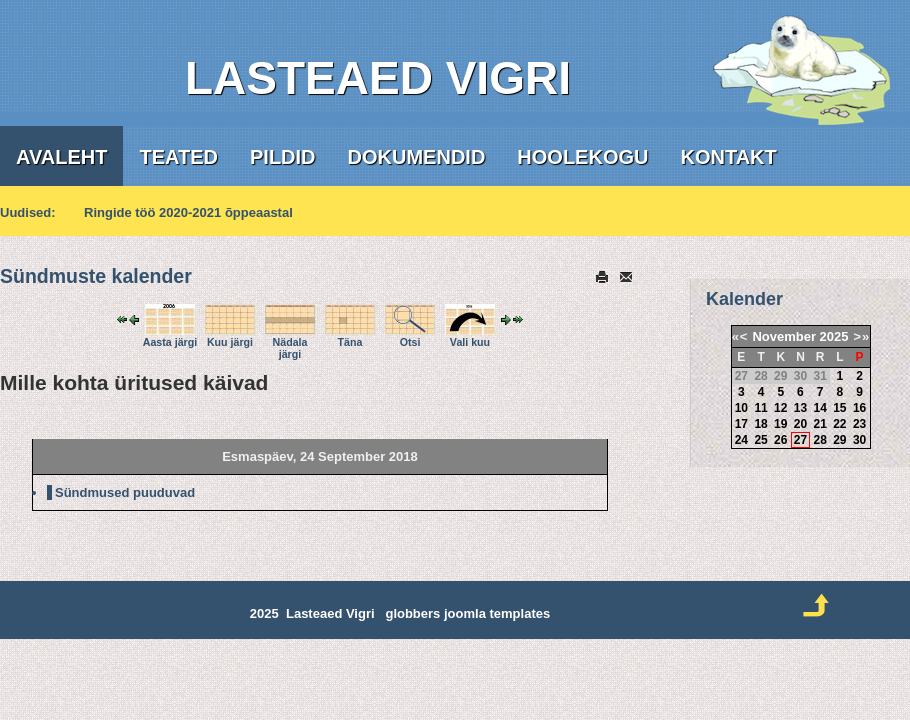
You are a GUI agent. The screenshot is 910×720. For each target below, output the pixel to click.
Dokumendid (417, 157)
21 (819, 424)
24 (741, 440)
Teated (178, 157)
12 (780, 408)
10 (741, 408)
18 (760, 424)
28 (819, 440)
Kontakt (728, 157)
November (784, 336)
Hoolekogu (582, 157)
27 (800, 440)
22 (839, 424)
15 (839, 408)
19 (780, 424)
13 (800, 408)
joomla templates (497, 613)
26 (780, 440)
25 (760, 440)
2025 (834, 336)
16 (859, 408)
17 (741, 424)
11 (760, 408)
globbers (412, 613)
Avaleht (61, 157)
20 (800, 424)
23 (859, 424)
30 (859, 440)
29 (839, 440)
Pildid (283, 157)
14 (819, 408)
